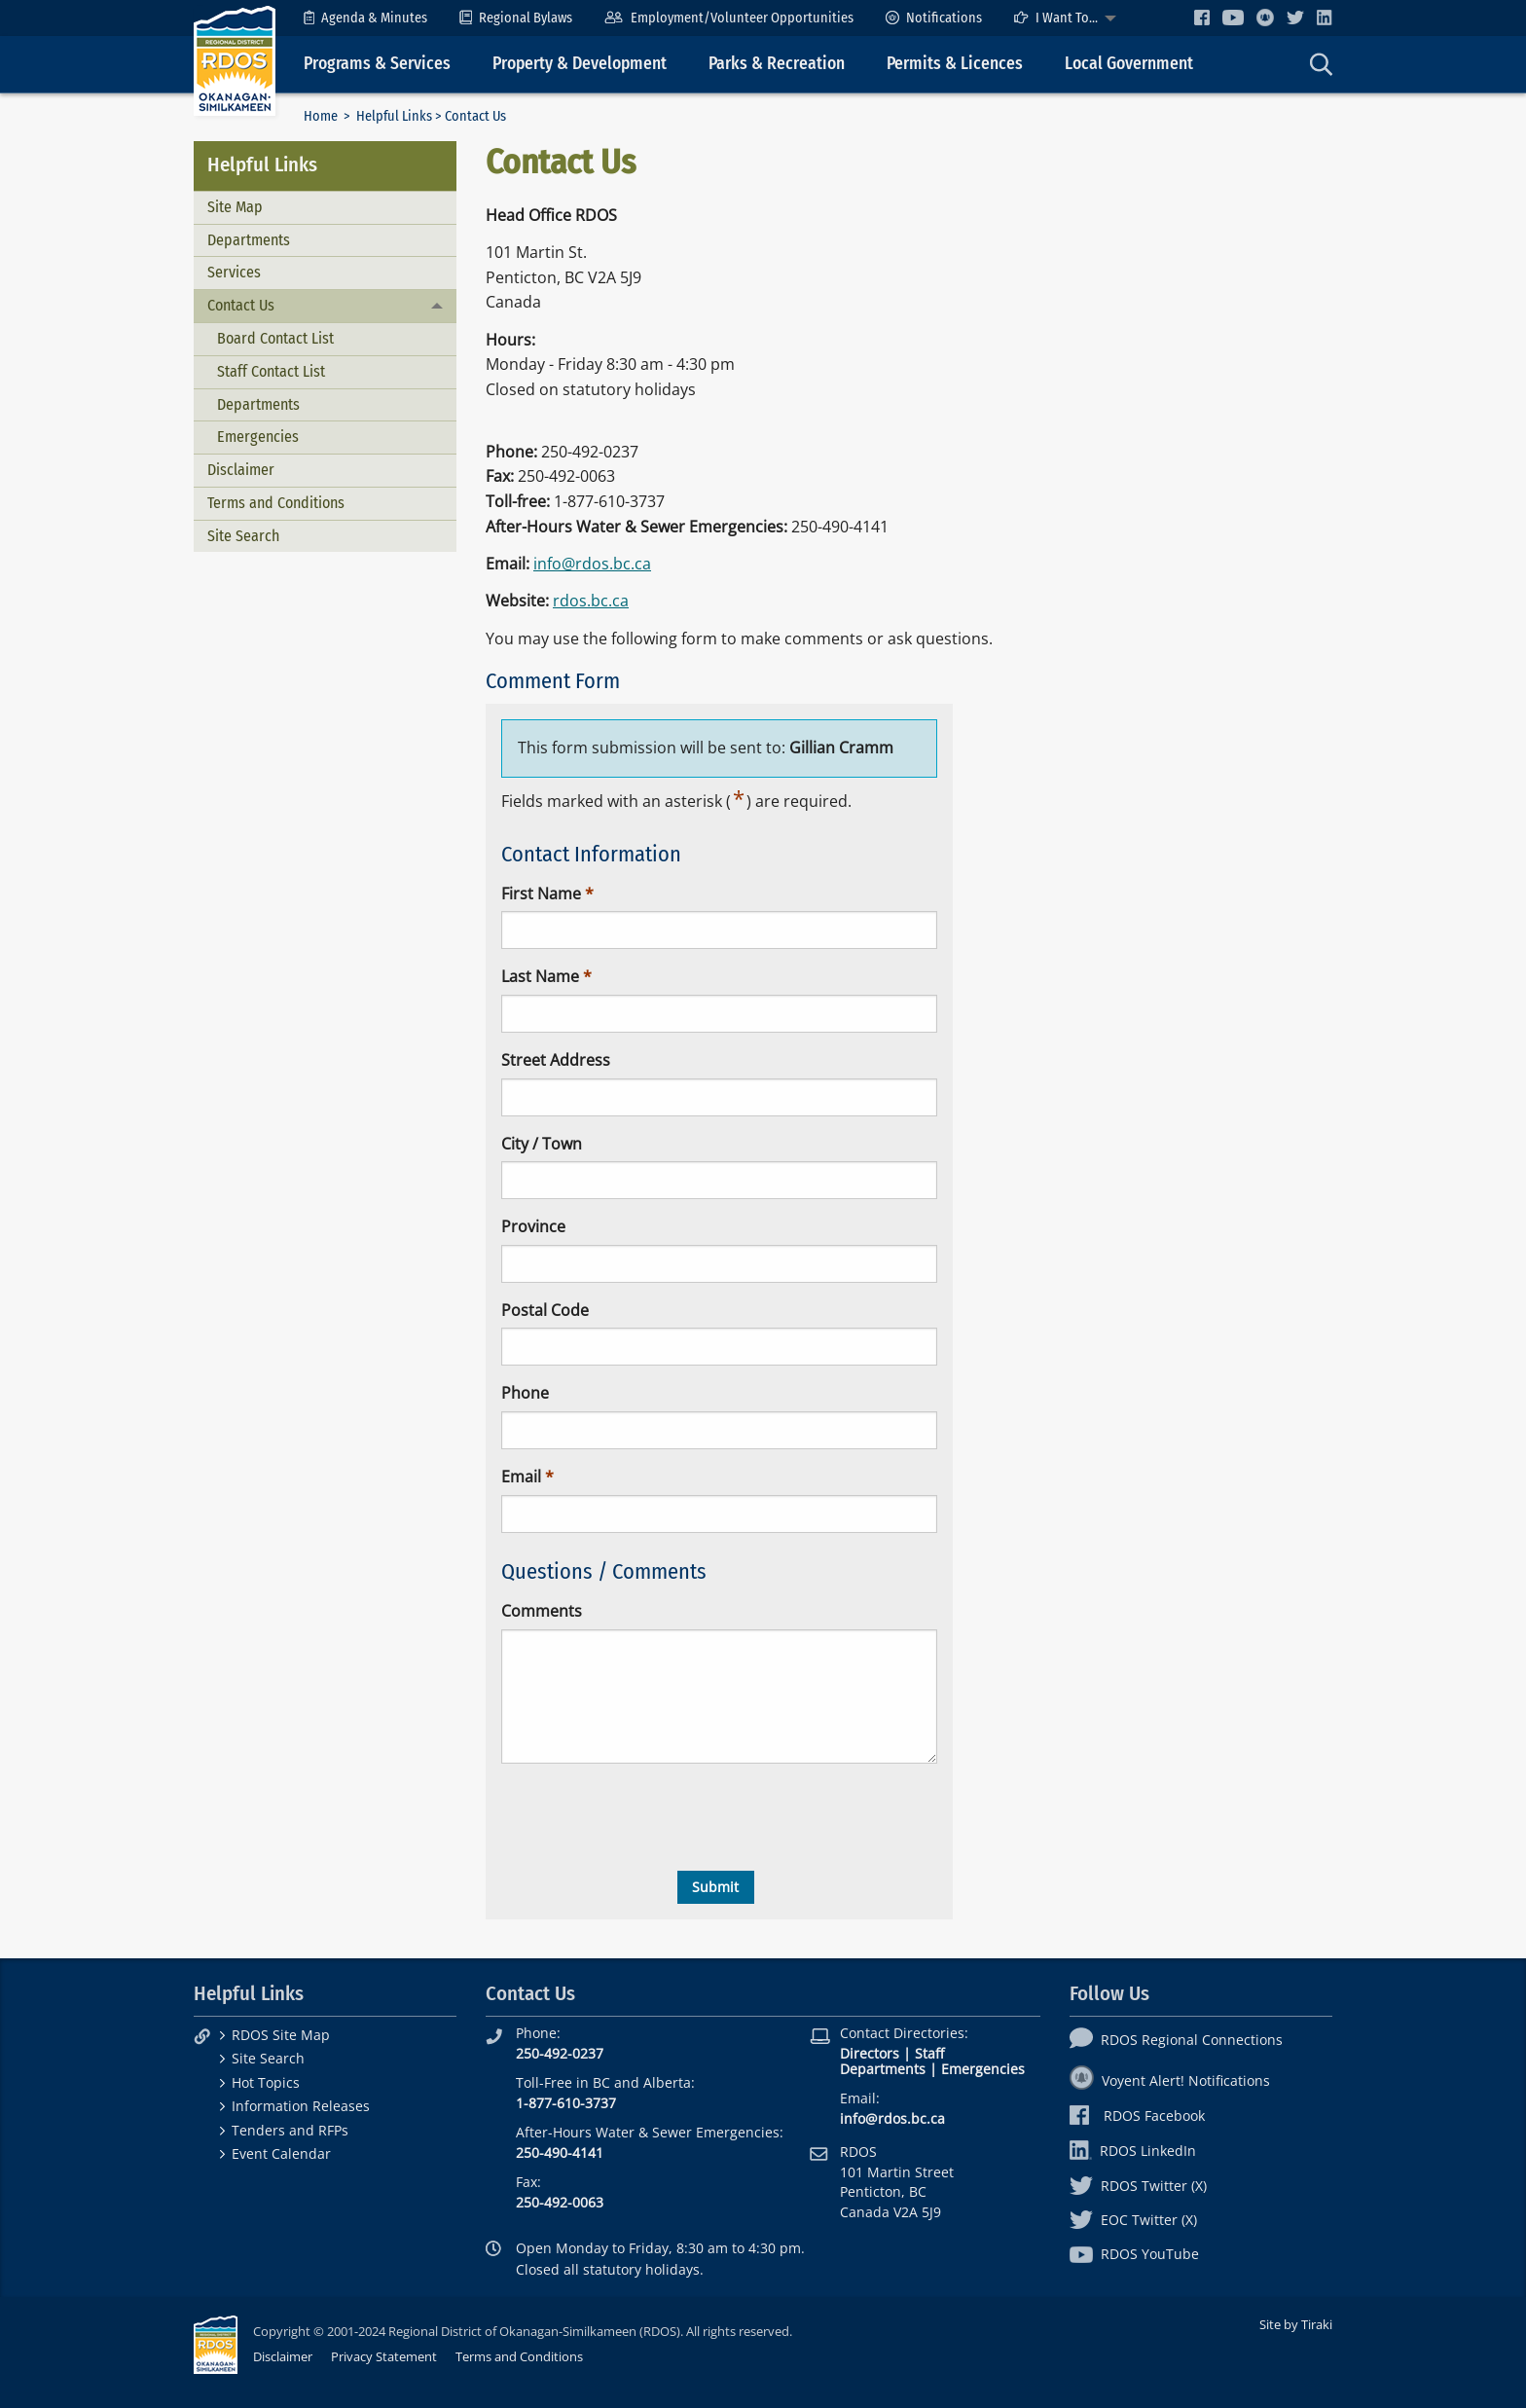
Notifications (934, 18)
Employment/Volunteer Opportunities (728, 18)
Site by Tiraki (1295, 2324)
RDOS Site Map (281, 2034)
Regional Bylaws (515, 18)
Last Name (540, 976)
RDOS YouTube (1134, 2253)
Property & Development (579, 64)
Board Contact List (275, 338)
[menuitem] (365, 18)
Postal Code (545, 1310)
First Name (541, 893)
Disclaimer (240, 469)
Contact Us (240, 305)
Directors (869, 2053)
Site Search (243, 536)
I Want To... (1056, 18)
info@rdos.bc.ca (592, 563)
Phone (525, 1393)
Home (321, 116)
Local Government (1129, 64)
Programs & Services (377, 64)
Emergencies (258, 436)
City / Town (541, 1143)
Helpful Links (394, 116)
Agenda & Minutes (365, 18)
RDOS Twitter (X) (1138, 2185)
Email (521, 1476)
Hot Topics (266, 2082)
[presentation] (649, 1817)
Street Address (555, 1060)
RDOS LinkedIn (1133, 2150)
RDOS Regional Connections (1176, 2039)
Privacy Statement (384, 2356)
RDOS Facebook (1137, 2115)
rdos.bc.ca (591, 600)
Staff (929, 2053)
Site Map (235, 207)
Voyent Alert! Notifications (1170, 2080)
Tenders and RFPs (290, 2130)
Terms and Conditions (276, 502)
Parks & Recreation (776, 64)
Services (234, 272)
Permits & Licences (955, 64)
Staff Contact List (271, 371)
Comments (541, 1611)
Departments (248, 240)
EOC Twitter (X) (1133, 2219)
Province (533, 1226)
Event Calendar (281, 2153)
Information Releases (301, 2106)
